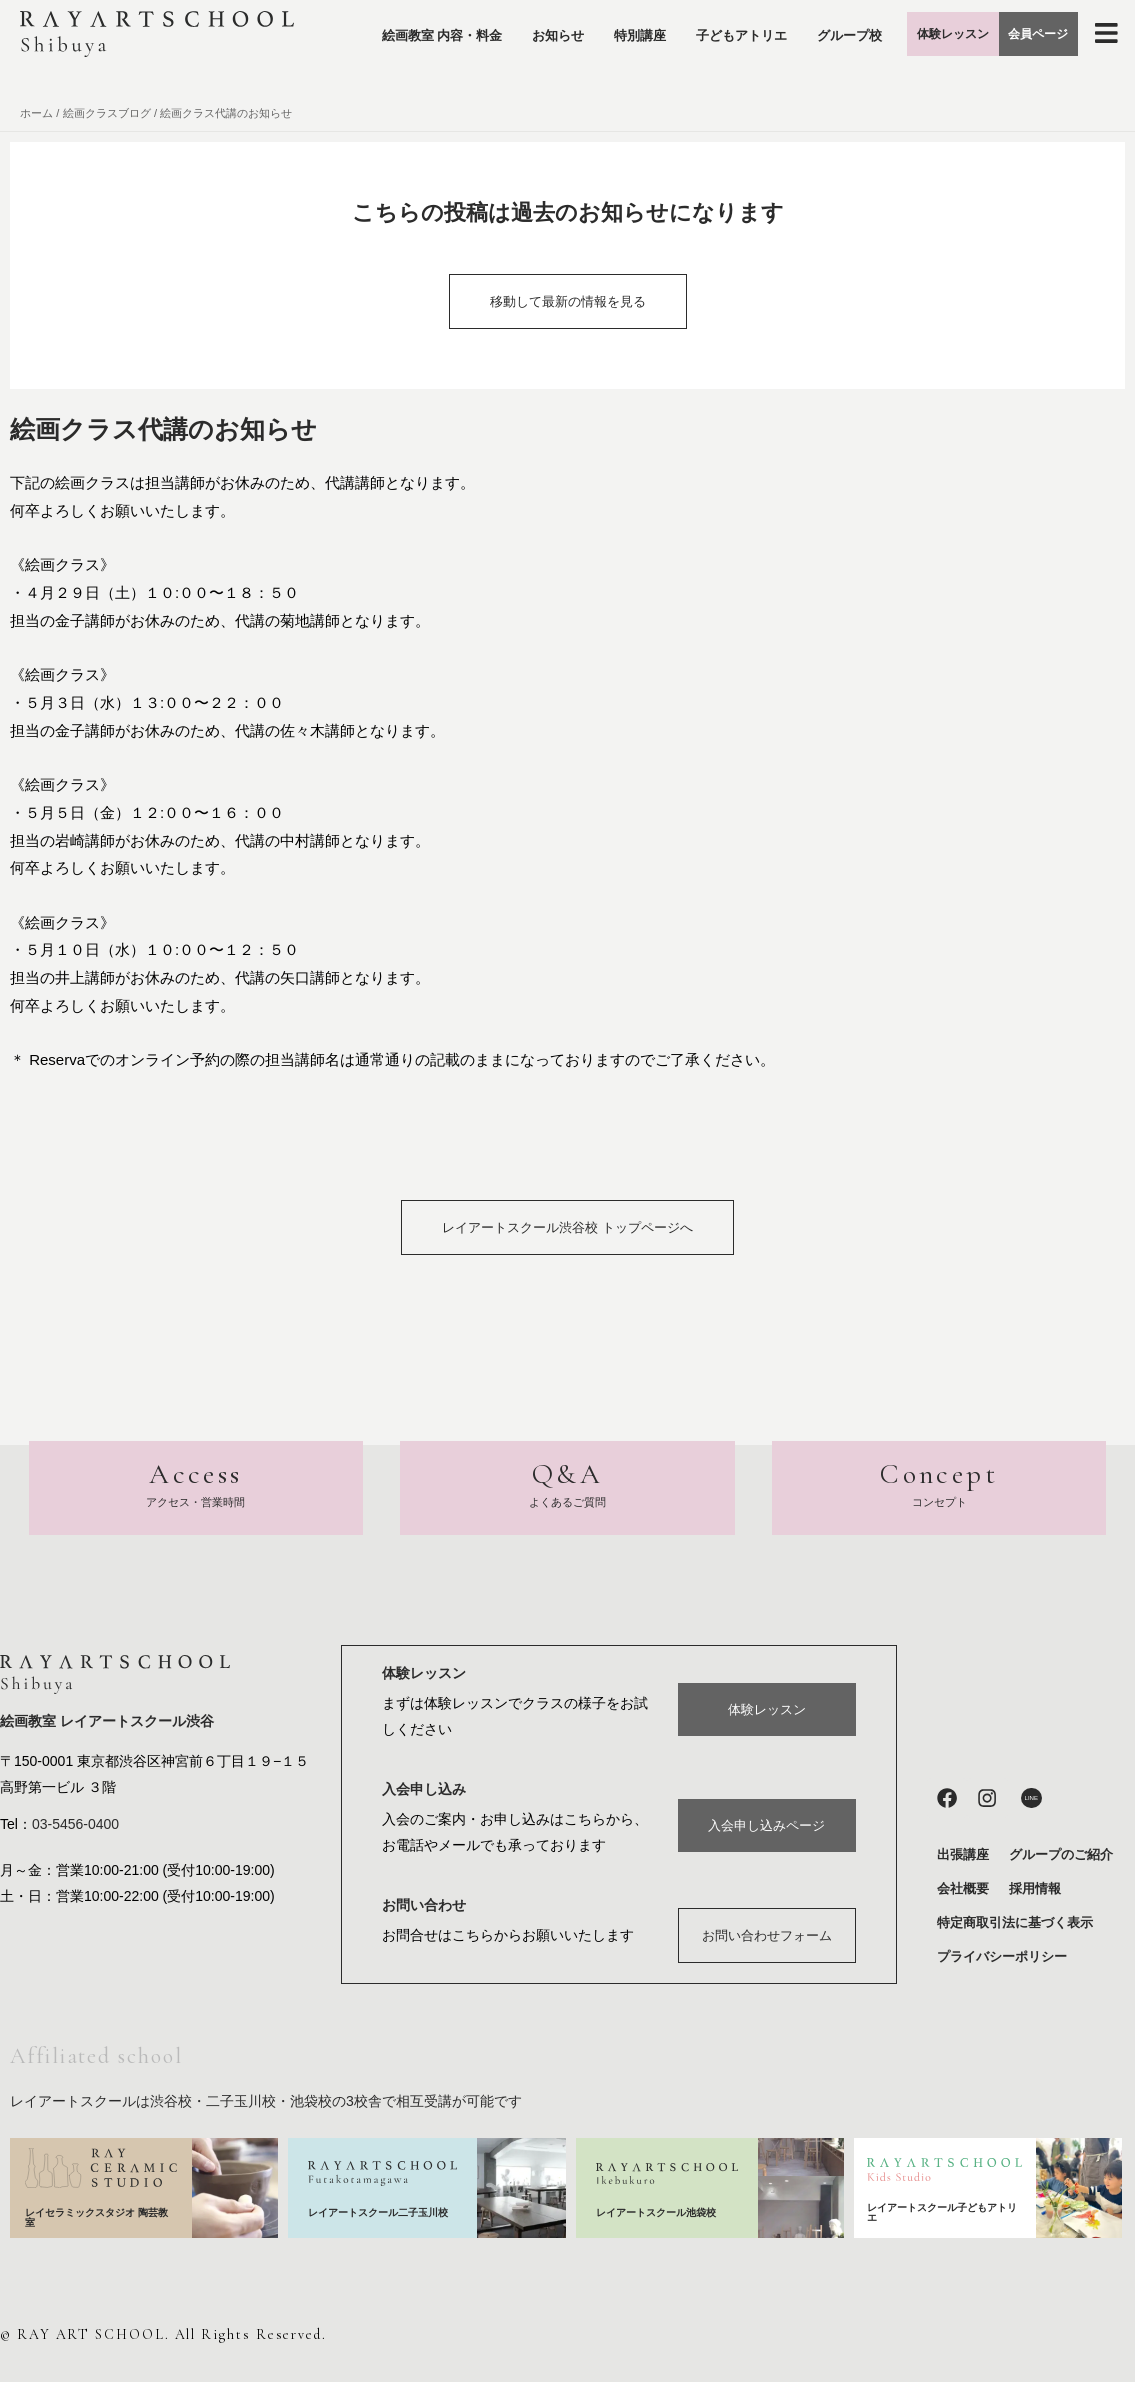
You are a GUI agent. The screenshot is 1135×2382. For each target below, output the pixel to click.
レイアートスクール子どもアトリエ (942, 2212)
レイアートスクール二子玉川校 (379, 2212)
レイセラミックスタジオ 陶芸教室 (96, 2217)
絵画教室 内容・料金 (460, 26)
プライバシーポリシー (1002, 1956)
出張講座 (963, 1854)
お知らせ (577, 26)
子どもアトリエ (760, 26)
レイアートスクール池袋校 (662, 2212)
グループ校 (773, 72)
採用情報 (1035, 1888)
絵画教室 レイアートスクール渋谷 (107, 1723)
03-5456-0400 (75, 1826)
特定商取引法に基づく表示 (1015, 1922)
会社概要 (963, 1888)
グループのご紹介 (1061, 1854)
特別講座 (659, 26)
